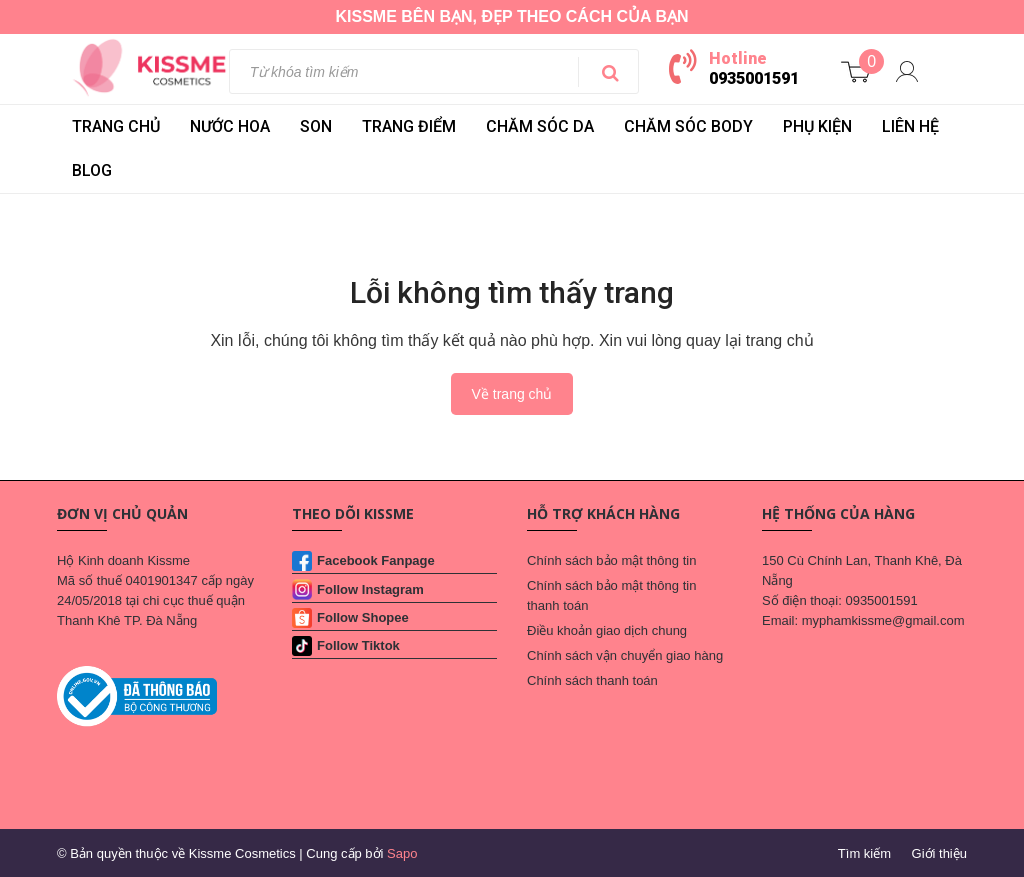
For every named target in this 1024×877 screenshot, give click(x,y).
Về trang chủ (512, 394)
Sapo (402, 853)
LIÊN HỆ (910, 126)
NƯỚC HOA (230, 126)
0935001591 (754, 78)
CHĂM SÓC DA (540, 126)
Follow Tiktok (358, 645)
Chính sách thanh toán (592, 680)
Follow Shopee (363, 617)
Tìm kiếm (864, 853)
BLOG (92, 170)
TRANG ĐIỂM (409, 126)
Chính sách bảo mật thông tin (611, 560)
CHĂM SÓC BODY (688, 126)
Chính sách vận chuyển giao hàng (625, 655)
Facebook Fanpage (376, 560)
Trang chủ (116, 126)
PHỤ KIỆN (817, 126)
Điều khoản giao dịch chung (607, 630)
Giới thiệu (939, 853)
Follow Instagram (370, 589)
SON (316, 126)
